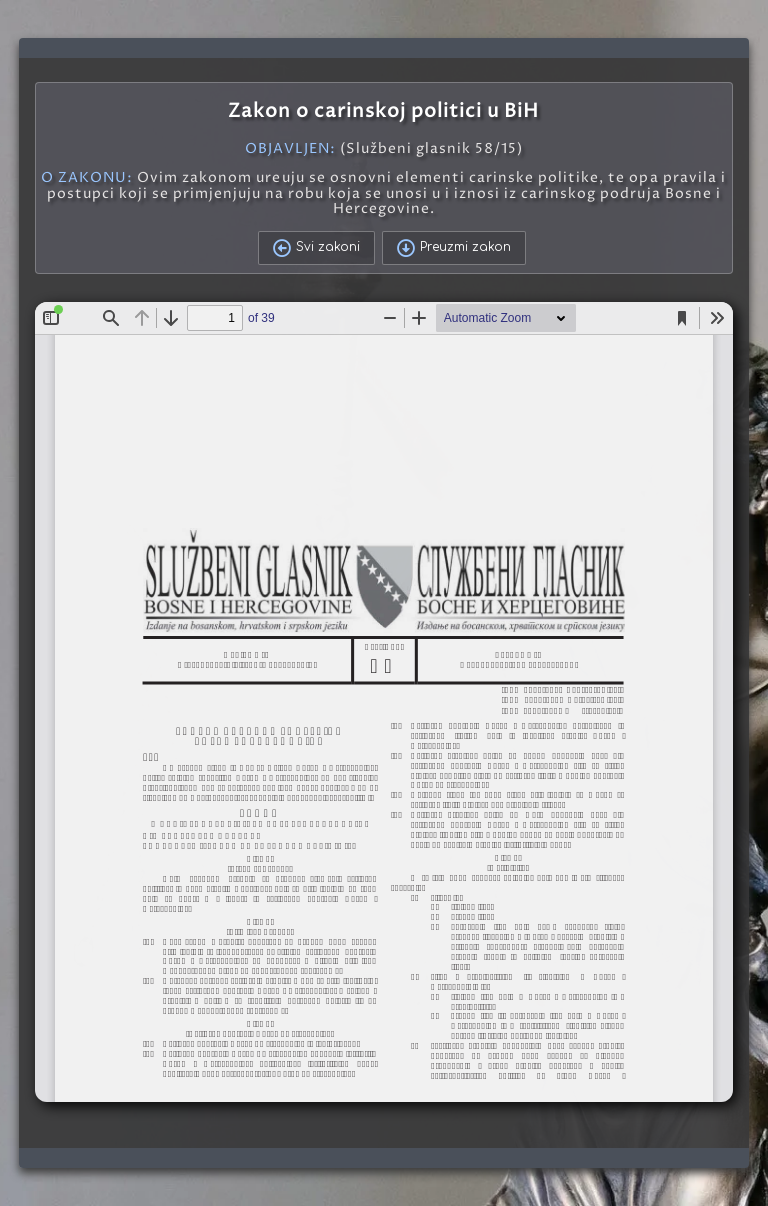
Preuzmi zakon (454, 248)
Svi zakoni (316, 248)
